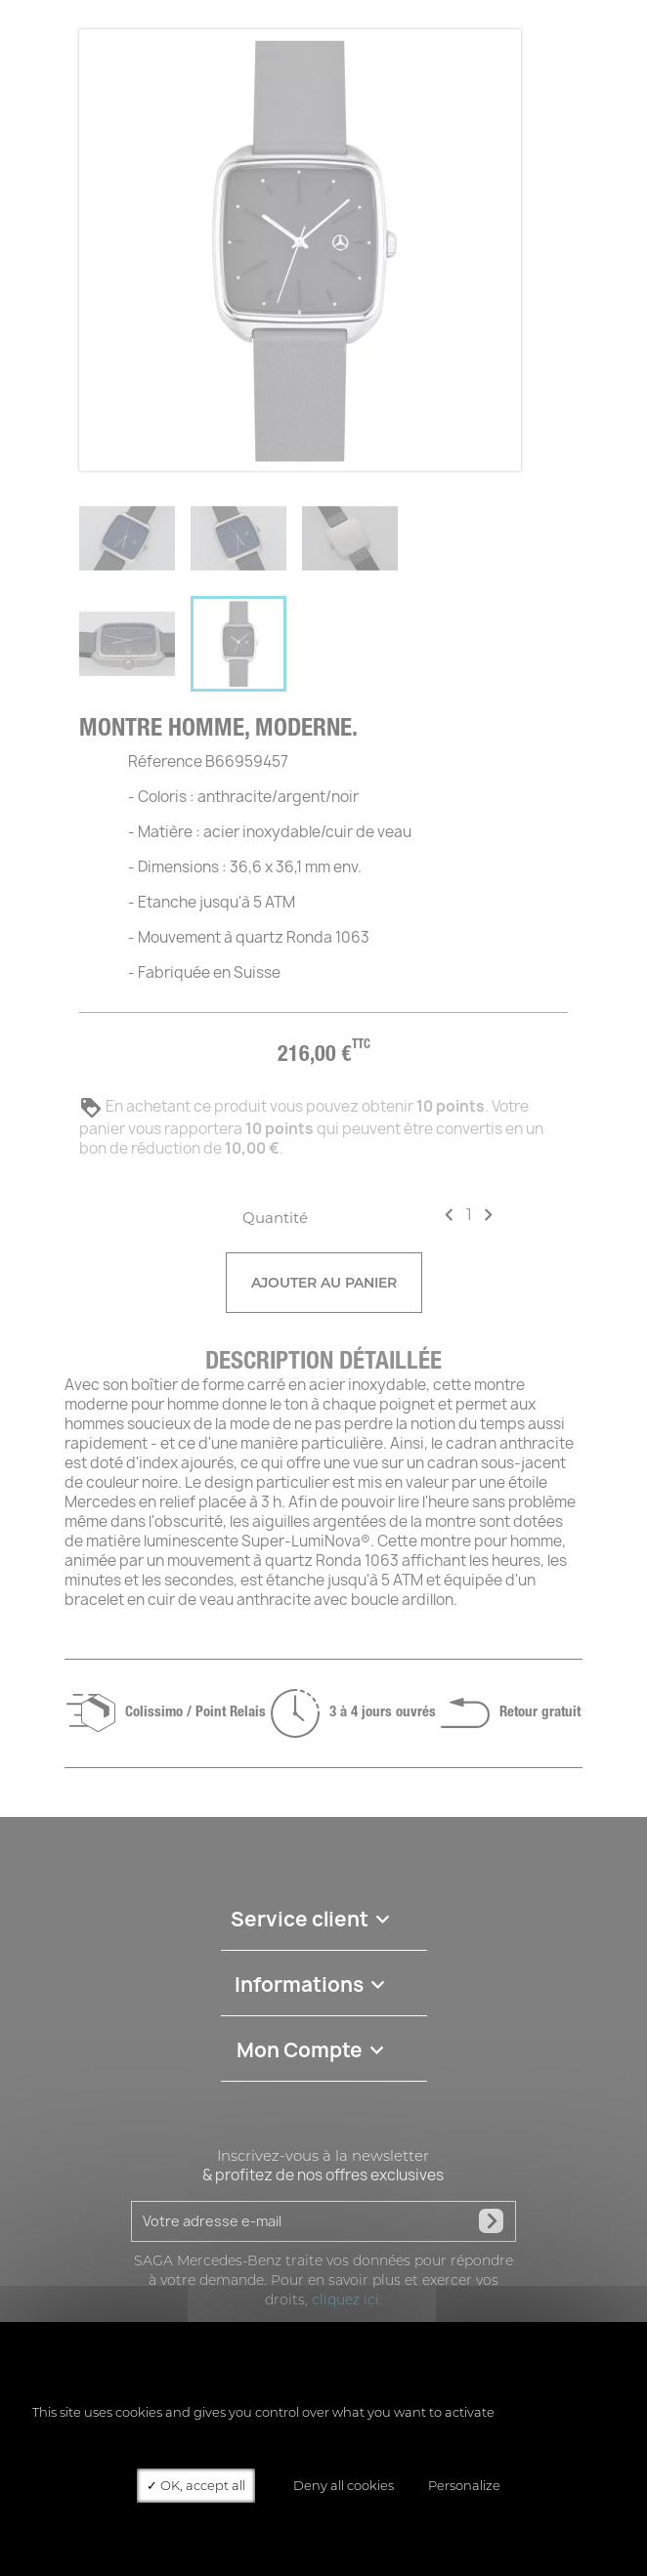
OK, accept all (196, 2485)
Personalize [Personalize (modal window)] (464, 2485)
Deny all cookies (337, 2485)
